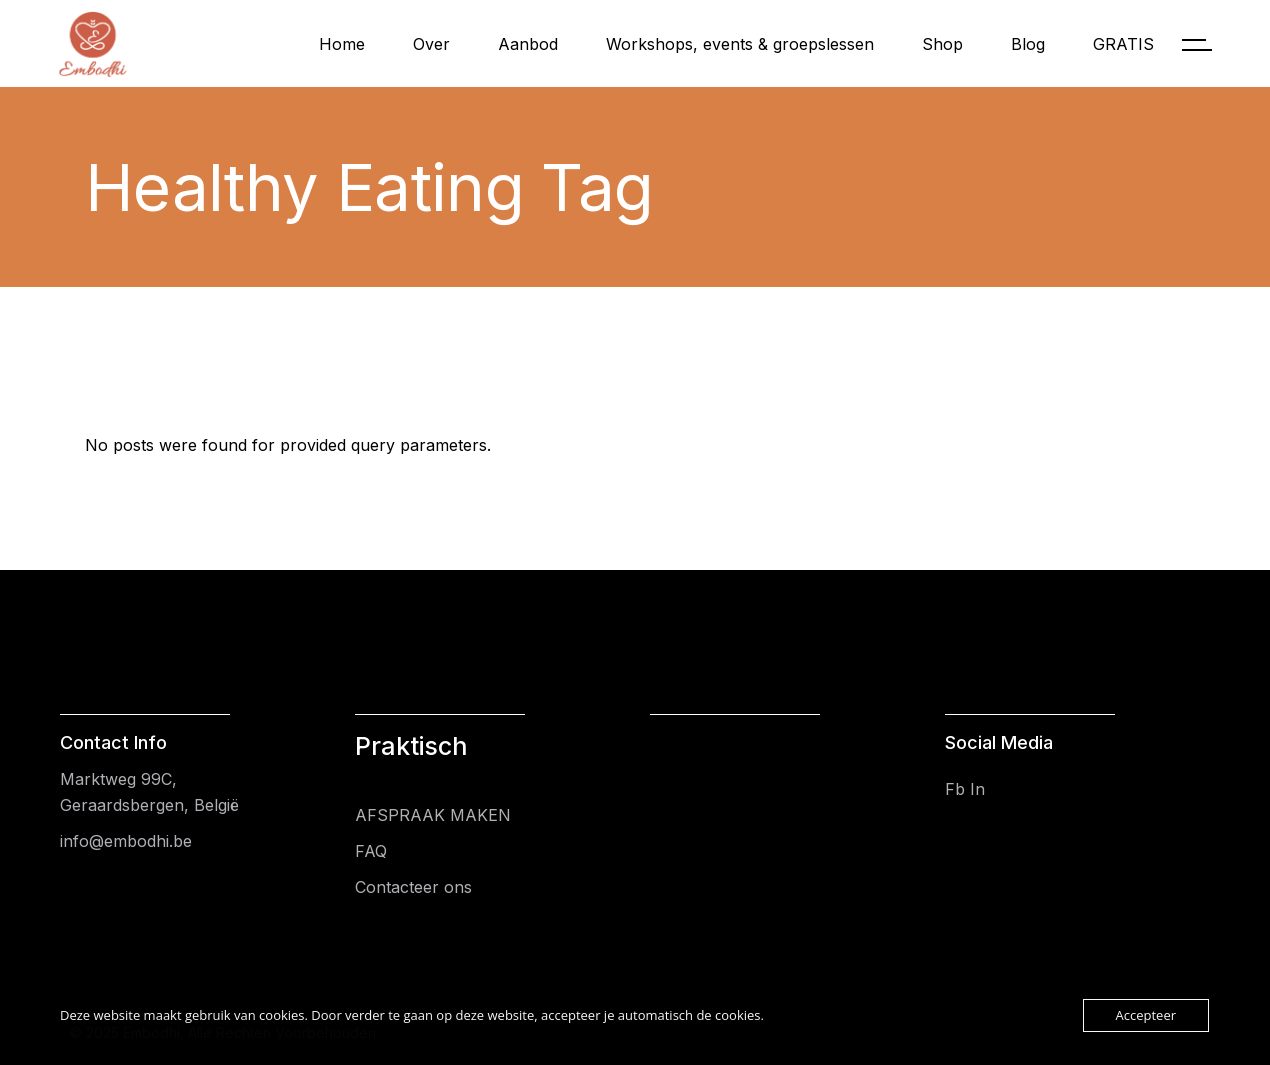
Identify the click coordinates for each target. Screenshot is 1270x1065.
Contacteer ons (413, 887)
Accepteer (1146, 1015)
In (977, 789)
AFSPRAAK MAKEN (433, 815)
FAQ (371, 851)
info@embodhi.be (126, 841)
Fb (955, 789)
